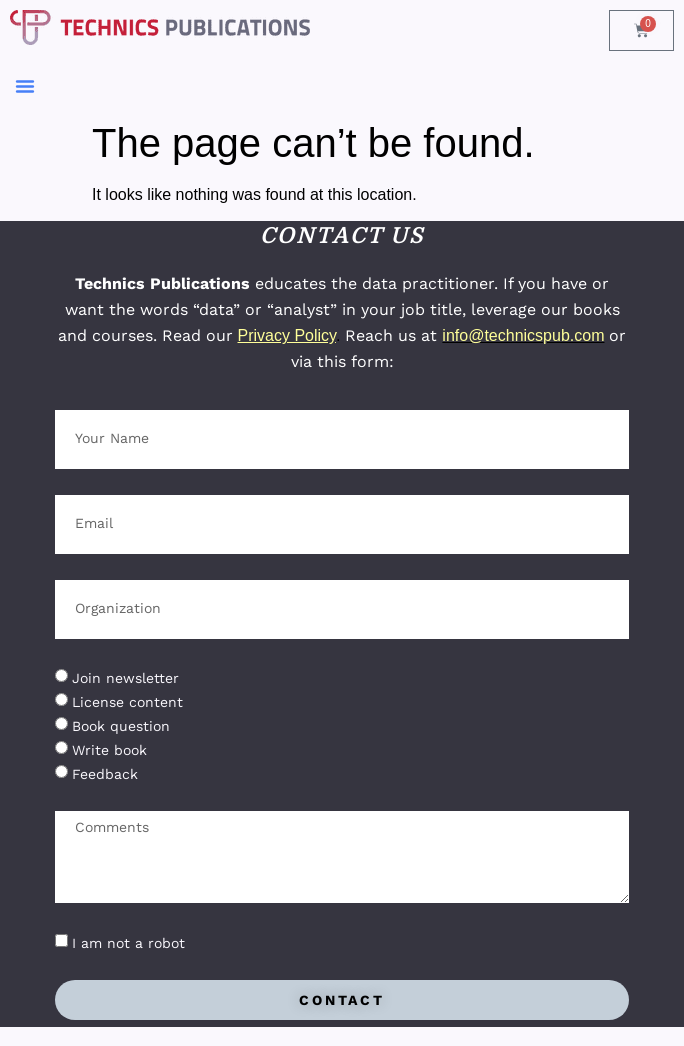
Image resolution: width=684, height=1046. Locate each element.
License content (127, 702)
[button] (25, 86)
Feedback (105, 774)
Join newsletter (125, 678)
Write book (109, 750)
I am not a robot (128, 943)
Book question (121, 726)
